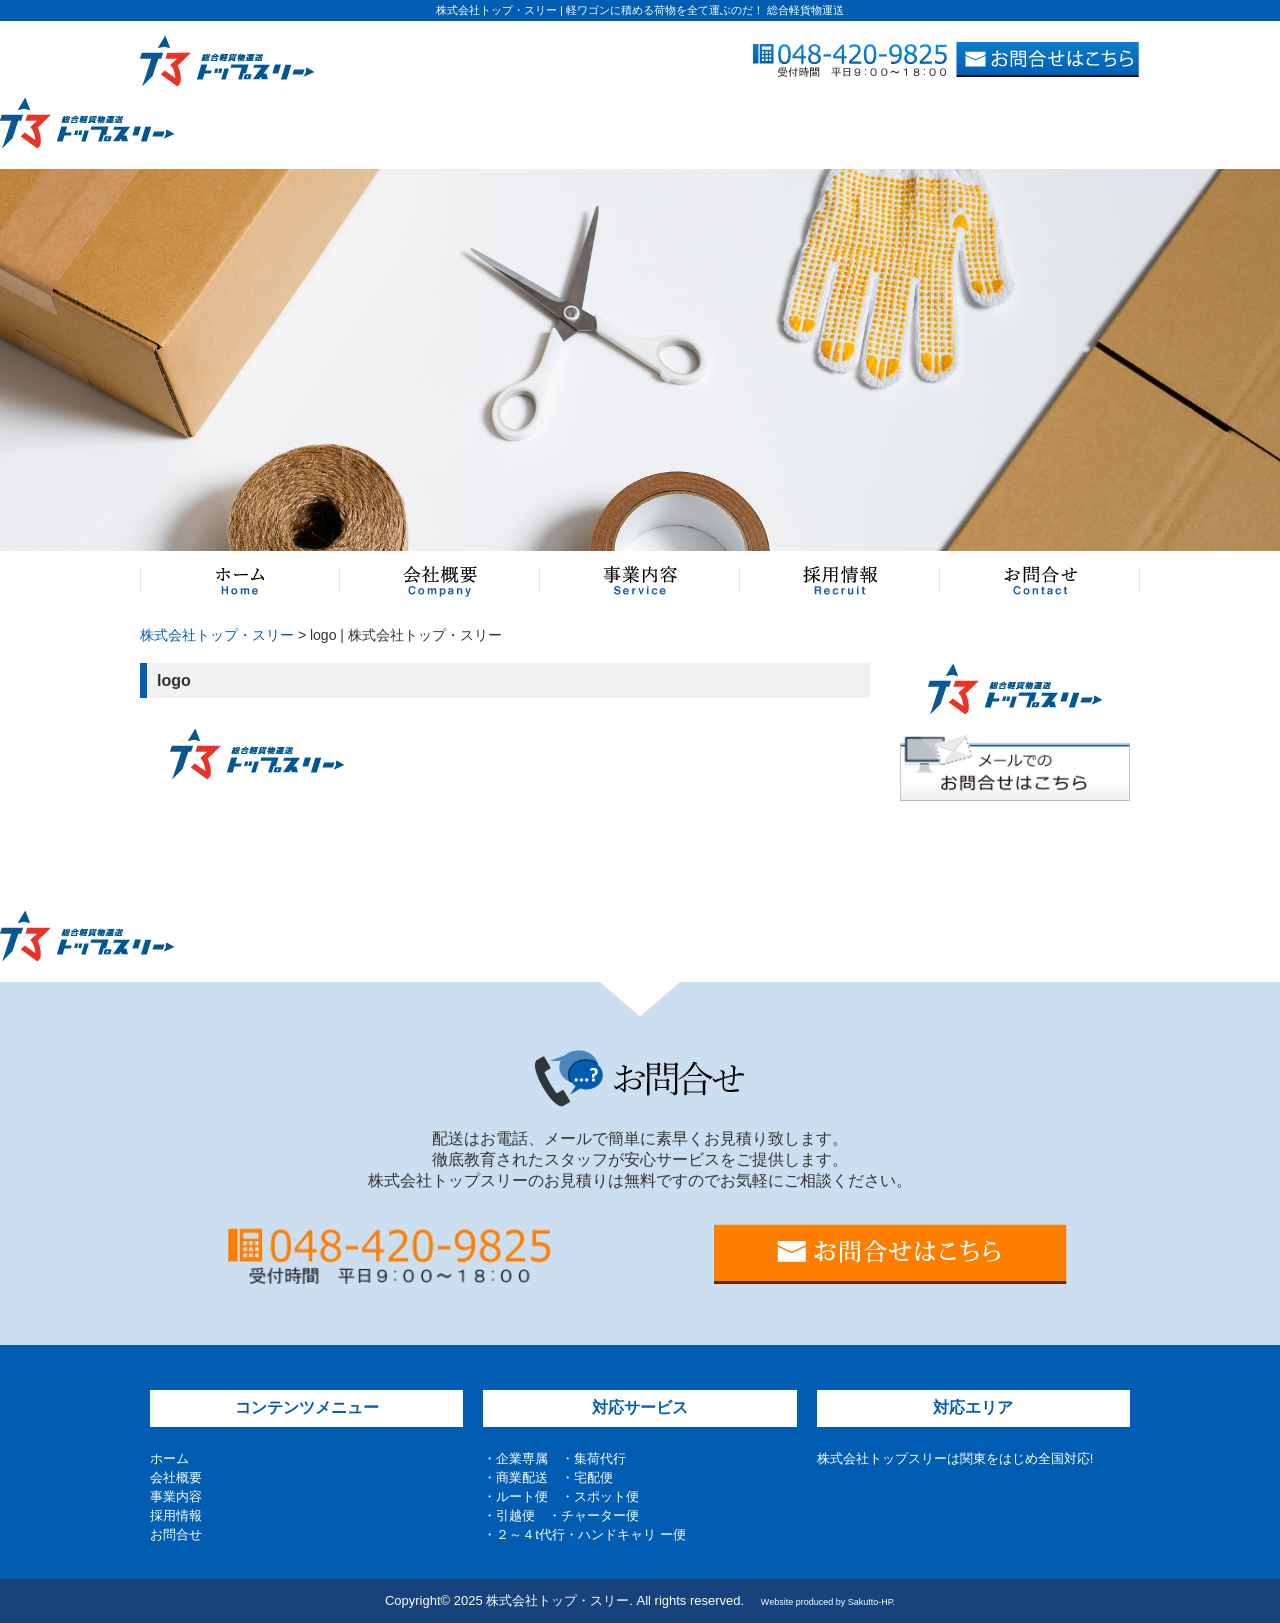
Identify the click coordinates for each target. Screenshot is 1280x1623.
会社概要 (176, 1477)
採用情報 (176, 1515)
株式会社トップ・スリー (217, 635)
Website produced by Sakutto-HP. (828, 1602)
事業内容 (176, 1496)
